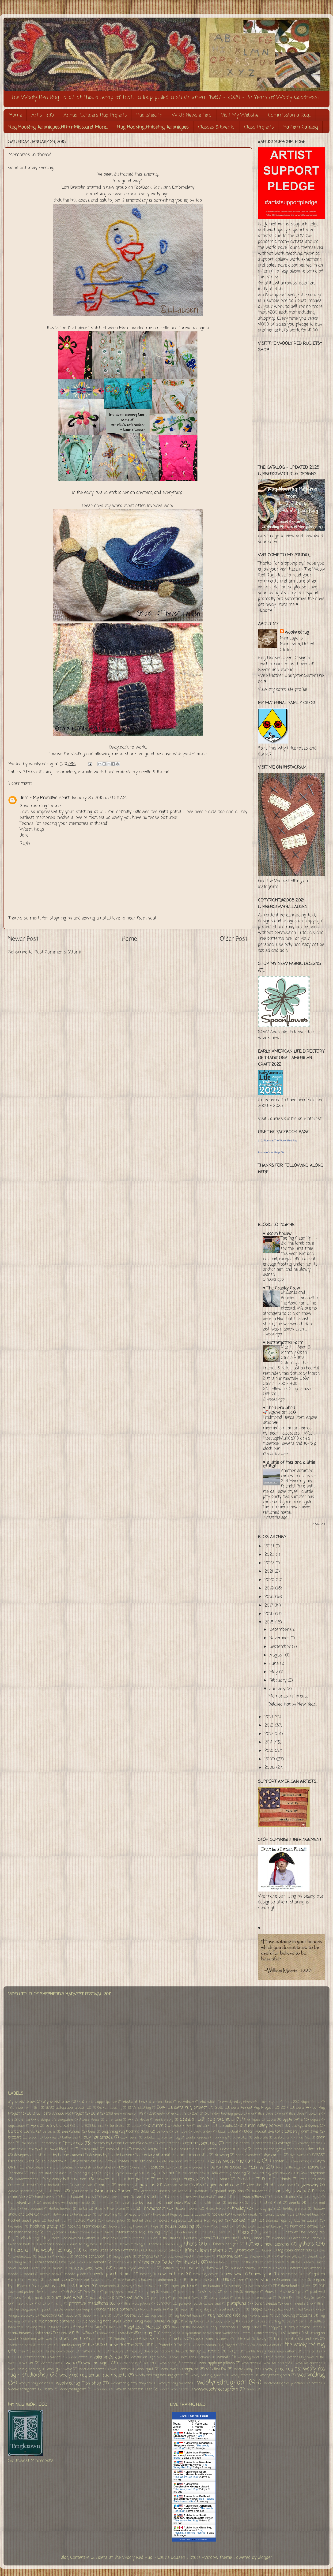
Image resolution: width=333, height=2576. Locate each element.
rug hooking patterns (57, 2321)
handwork (235, 2203)
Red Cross (304, 2309)
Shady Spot (58, 2327)
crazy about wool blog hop (51, 2149)
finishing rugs (83, 2173)
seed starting (270, 2321)
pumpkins (236, 2303)
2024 (270, 1546)
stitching (290, 2333)
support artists (172, 2339)
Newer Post (23, 939)
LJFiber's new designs (267, 2244)
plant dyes (98, 2297)
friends (191, 2179)
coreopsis (263, 2143)
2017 (269, 1605)
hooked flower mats (279, 2214)
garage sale (83, 2185)
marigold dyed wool (175, 2256)
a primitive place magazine (299, 2113)
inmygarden (55, 2232)
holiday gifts (265, 2209)
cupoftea (209, 2149)
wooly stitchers (242, 2375)
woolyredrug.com (221, 2382)
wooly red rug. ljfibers (208, 2375)
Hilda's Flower (186, 2209)
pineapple (251, 2292)
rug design (159, 2315)
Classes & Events (216, 127)
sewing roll (34, 2327)
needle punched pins (112, 2274)
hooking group (44, 2226)
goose (58, 2191)
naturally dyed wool (206, 2268)
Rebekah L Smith (230, 2309)
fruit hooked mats (54, 2185)
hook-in (218, 2214)
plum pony (159, 2297)
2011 (269, 1742)
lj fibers (188, 2244)
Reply (25, 843)
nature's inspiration (305, 2268)
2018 (270, 1596)
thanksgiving (70, 2345)
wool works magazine (180, 2369)
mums (57, 2268)
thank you (45, 2345)
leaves (109, 2244)
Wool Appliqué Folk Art (137, 2363)
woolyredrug (297, 632)
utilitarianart (34, 2357)
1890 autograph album (65, 2108)
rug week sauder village (157, 2321)
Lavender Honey (50, 2244)
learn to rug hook (83, 2244)
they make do (29, 2351)
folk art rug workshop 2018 (274, 2173)
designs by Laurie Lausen (110, 2155)
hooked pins (141, 2220)
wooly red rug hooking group (159, 2375)
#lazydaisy (186, 2102)
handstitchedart (210, 2203)
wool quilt (145, 2369)
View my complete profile (282, 689)
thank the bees (20, 2345)
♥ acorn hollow (277, 1233)
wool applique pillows (217, 2363)
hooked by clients (244, 2214)
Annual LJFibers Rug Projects (95, 115)
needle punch (75, 2274)
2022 (270, 1563)
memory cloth (260, 2256)
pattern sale (257, 2286)
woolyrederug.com (275, 2375)
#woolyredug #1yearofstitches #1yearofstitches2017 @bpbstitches (271, 2102)
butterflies (70, 2137)
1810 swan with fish (23, 2107)
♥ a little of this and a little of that (289, 1464)
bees (91, 2131)
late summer (132, 2238)
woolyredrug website (175, 2383)
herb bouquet (32, 2208)
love (322, 2250)
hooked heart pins (24, 2221)
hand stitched (149, 2197)
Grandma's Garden (113, 2191)
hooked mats (84, 2221)
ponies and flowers (188, 2297)
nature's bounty (243, 2268)
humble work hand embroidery (107, 772)
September (280, 1646)
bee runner (71, 2132)
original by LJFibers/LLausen (62, 2286)
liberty (154, 2244)
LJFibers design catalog (161, 2250)
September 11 (297, 2321)
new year (263, 2274)
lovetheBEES (22, 2256)
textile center (285, 2339)
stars (246, 2333)
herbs (82, 2209)
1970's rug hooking (107, 2107)
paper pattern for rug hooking (195, 2286)
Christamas (48, 2143)
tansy (261, 2339)
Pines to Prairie (278, 2292)
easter (278, 2161)
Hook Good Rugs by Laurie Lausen (179, 2214)
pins (301, 2292)
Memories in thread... (288, 1696)
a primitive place (260, 2113)
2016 (270, 1614)
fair (175, 2167)
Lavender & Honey (305, 2238)
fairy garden (193, 2167)
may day (204, 2256)
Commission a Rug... (289, 115)
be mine (48, 2131)
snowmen (106, 2333)
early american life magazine (181, 2161)
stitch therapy (266, 2333)
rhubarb (70, 2315)
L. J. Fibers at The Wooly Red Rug (277, 1140)
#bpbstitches (134, 2102)
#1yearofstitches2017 (60, 2102)
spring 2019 (170, 2333)
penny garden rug (119, 2292)
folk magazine (313, 2173)
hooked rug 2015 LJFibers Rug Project (190, 2221)
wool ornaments (91, 2369)
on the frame (189, 2280)
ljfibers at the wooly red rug (40, 2250)
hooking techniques (84, 2226)
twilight (232, 2351)
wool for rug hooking (24, 2369)
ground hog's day (229, 2191)
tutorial (214, 2351)
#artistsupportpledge (101, 2102)
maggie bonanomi (90, 2256)
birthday (180, 2131)
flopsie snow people (129, 2173)
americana (114, 2119)
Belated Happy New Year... (293, 1704)
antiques (253, 2119)
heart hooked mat (265, 2203)
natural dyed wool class (134, 2268)
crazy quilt (90, 2149)
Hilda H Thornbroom (110, 2208)
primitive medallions (88, 2303)
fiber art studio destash (48, 2173)
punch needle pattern (114, 2309)
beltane (162, 2131)
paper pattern (150, 2286)
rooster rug (133, 2315)
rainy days (203, 2309)
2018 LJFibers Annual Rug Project (55, 2113)
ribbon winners (94, 2315)
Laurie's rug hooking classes (241, 2238)
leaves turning (131, 2244)
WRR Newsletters (192, 115)
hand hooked (45, 2197)
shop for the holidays (187, 2327)
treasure (117, 2351)
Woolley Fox (216, 2369)
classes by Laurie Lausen (114, 2143)
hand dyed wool (290, 2191)
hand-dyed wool (21, 2203)
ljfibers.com (244, 2250)
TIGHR (100, 2351)
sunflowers (142, 2339)
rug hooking (219, 2315)
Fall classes (232, 2167)
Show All (319, 1524)
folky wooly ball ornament (65, 2179)
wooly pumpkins (246, 2369)
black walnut (228, 2131)
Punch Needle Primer (157, 2309)
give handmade (224, 2185)
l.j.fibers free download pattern (72, 2238)
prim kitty (55, 2303)
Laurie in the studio (163, 2238)
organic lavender (294, 2280)
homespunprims (135, 2214)
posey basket (218, 2297)
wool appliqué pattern (176, 2363)
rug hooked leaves (188, 2315)
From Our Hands (276, 2179)
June (274, 1663)
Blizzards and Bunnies (293, 1295)
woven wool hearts (174, 2389)
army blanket (57, 2126)
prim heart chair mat (24, 2303)
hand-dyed (311, 2197)
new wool (233, 2274)
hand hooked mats (77, 2197)
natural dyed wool (86, 2268)
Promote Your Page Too (271, 1152)
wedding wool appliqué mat (259, 2357)
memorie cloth (229, 2256)
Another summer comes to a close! (297, 1473)
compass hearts (237, 2143)
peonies (166, 2292)
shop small (251, 2327)
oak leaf (83, 2280)
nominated (289, 2274)
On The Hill (218, 2280)
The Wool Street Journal (260, 2345)
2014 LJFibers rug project (182, 2107)
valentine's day (108, 2357)
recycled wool (280, 2309)
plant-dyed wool (127, 2297)
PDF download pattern (292, 2286)
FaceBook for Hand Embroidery (164, 187)
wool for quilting (308, 2363)
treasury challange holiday (149, 2351)
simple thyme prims (304, 2327)
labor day (109, 2238)
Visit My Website (239, 115)
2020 (270, 1580)
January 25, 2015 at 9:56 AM (99, 798)
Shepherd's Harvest (142, 2327)
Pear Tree (91, 2292)
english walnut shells (96, 2167)
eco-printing (300, 2161)
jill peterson (184, 2232)
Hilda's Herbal (216, 2208)
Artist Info (42, 115)
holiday (239, 2208)
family (256, 2167)
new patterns (171, 2274)
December (279, 1629)
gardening (125, 2185)
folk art (167, 2173)
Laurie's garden (197, 2238)
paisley (127, 2286)
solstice (126, 2333)
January (278, 1689)
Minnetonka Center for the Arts (169, 2262)
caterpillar (240, 2137)
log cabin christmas (295, 2250)
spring (146, 2333)
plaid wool (317, 2292)
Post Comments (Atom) (58, 952)
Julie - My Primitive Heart (44, 798)
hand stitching (283, 2197)
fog (153, 2173)
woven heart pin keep (134, 2389)
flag (105, 2173)
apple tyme (293, 2120)
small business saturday (29, 2333)
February (278, 1680)
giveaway (309, 2185)
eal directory (52, 2161)
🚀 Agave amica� (280, 1412)
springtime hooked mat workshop (211, 2333)
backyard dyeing (305, 2126)
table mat (242, 2339)
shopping (275, 2327)
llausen (266, 2250)
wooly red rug (279, 2369)
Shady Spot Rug (87, 2327)
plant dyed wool (66, 2297)
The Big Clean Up (297, 1238)
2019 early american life (124, 2113)
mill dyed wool (72, 2262)
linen (169, 2244)
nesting (145, 2274)
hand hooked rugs (115, 2197)
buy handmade (98, 2137)
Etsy (123, 2167)
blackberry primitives (299, 2132)
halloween (260, 2191)
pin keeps (231, 2292)
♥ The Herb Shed (279, 1408)
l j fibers (218, 2232)
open (240, 2280)
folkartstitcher (25, 2179)
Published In (149, 115)
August (277, 1655)
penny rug (147, 2292)
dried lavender (247, 2155)
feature (312, 2167)
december (316, 2149)
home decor (83, 2214)
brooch (33, 2137)
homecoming (107, 2214)
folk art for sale (193, 2173)
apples (315, 2119)
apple (271, 2120)
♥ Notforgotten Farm (283, 1342)
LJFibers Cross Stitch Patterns (109, 2250)
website (223, 2357)
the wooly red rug (305, 2345)
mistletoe (293, 2262)
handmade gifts (176, 2203)
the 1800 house (103, 2345)
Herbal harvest (60, 2208)
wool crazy (250, 2363)
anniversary (164, 2119)
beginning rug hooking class (125, 2132)
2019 (270, 1588)
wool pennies (120, 2369)
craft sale (15, 2149)
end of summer (61, 2167)
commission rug (201, 2143)
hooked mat (57, 2220)
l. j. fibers (240, 2232)
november (32, 2280)
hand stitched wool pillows (241, 2197)
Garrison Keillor (176, 2185)
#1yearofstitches (22, 2102)
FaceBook (156, 2167)
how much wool (215, 2226)
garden (104, 2185)
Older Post (233, 939)
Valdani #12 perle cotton (68, 2357)
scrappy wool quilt (224, 2321)
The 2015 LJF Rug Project (149, 2345)
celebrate (261, 2137)
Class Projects (259, 127)
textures (311, 2339)
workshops (102, 2389)
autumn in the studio (215, 2126)
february (15, 2173)
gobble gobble (19, 2191)
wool (70, 2363)
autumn (155, 2125)
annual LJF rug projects (207, 2119)
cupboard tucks (185, 2149)
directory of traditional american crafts (173, 2155)
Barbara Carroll (21, 2132)
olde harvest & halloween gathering (145, 2280)
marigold (145, 2256)
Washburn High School (148, 2357)
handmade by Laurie (137, 2203)
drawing (222, 2155)
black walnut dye (259, 2132)
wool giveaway (59, 2369)
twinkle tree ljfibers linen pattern (270, 2351)
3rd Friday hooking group (223, 2113)
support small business (211, 2339)
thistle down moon (60, 2351)
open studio (261, 2280)
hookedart (15, 2226)
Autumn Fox (182, 2125)
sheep (112, 2327)
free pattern (138, 2179)
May (274, 1672)
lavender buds (19, 2244)
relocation (48, 2315)
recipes (257, 2309)
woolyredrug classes (34, 2383)
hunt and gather (304, 2226)
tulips (180, 2351)
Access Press (89, 2119)
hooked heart (310, 2214)
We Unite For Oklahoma (191, 2357)
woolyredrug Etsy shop (78, 2383)
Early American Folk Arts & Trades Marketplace (111, 2161)
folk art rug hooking (229, 2173)
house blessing (179, 2226)
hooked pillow (114, 2220)
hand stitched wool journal (191, 2197)
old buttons (103, 2280)
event (138, 2167)
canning (221, 2137)
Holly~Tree (60, 2214)
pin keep (209, 2292)
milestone (45, 2262)
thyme (85, 2351)
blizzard (15, 2137)
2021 (270, 1571)
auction (137, 2125)
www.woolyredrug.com (216, 2389)
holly (43, 2214)
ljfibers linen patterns (206, 2250)
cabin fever (129, 2137)
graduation (80, 2191)
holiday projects (295, 2208)
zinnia (251, 2389)
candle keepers (197, 2137)
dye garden (273, 2155)
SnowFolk (84, 2333)
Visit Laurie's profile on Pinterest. (290, 1118)
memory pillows (289, 2256)
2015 (270, 1622)
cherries (28, 2143)
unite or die (311, 2351)
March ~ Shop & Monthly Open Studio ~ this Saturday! (295, 1355)
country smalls (309, 2143)
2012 (270, 1734)
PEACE (71, 2292)
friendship (245, 2179)
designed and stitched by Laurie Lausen (48, 2155)
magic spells (122, 2256)
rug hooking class (255, 2315)
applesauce (16, 2125)
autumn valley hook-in (261, 2125)
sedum (249, 2321)
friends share (218, 2179)
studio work (70, 2339)
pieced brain (187, 2292)
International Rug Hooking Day (141, 2232)
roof (115, 2315)
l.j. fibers (265, 2232)
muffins (40, 2268)
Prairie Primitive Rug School (299, 2297)
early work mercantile (235, 2161)
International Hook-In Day (90, 2232)
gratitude (201, 2191)
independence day (23, 2232)
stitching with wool (37, 2339)
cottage (284, 2143)
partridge (235, 2286)
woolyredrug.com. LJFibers (30, 2389)
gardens (147, 2185)
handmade (105, 2203)
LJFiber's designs (223, 2244)
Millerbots (97, 2262)
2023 (270, 1554)
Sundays (120, 2339)
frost (30, 2185)
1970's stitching (38, 772)
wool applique (96, 2363)
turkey (195, 2351)
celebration (281, 2137)
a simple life (19, 2120)
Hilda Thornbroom (148, 2208)
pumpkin (163, 2304)
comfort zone (169, 2143)
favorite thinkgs (288, 2167)
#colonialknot (162, 2102)
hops (154, 2226)
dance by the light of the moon (278, 2149)
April (35, 2126)
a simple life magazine (55, 2119)
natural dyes (173, 2268)
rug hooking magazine (294, 2315)
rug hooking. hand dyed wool (106, 2321)
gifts (198, 2185)
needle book (49, 2274)
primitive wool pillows (133, 2303)
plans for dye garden (29, 2297)
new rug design (205, 2274)
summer (98, 2339)
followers (102, 2179)
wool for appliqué (277, 2363)
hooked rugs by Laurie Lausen (292, 2221)
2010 (270, 1750)
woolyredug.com (73, 2389)
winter (28, 2363)
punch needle (266, 2304)
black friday (202, 2131)
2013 (270, 1725)
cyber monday (234, 2149)
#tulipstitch (208, 2102)
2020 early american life (167, 2113)
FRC (118, 2179)
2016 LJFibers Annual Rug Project (244, 2108)
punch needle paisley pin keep (66, 2309)
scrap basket (194, 2321)
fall (212, 2167)
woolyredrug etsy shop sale (131, 2383)
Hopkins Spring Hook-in (126, 2226)
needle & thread (154, 772)
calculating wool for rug (162, 2137)
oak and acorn (57, 2280)
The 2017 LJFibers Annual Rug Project (206, 2345)
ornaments (107, 2286)
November (280, 1638)
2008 (270, 1767)
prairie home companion (253, 2297)
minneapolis (123, 2262)
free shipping (167, 2179)
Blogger (265, 2557)
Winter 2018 (50, 2363)
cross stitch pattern (150, 2149)
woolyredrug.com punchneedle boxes (292, 2383)
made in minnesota (53, 2256)
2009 (270, 1759)
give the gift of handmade (270, 2185)
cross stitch (116, 2149)
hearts (294, 2203)
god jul (42, 2191)
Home (15, 115)
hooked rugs (243, 2220)
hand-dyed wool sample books (67, 2203)
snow (62, 2333)
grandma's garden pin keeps (164, 2191)
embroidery (65, 772)
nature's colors (272, 2268)
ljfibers (306, 2244)
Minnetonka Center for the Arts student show (245, 2262)
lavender (278, 2238)
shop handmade (223, 2327)
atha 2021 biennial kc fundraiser (101, 2125)
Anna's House (138, 2119)
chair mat (303, 2137)
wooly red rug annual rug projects (93, 2375)
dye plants (298, 2155)
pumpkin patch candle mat (200, 2303)
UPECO (13, 2357)
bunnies (50, 2137)
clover (147, 2143)
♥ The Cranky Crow (281, 1288)
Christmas (72, 2143)
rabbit (184, 2309)
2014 (270, 1717)
